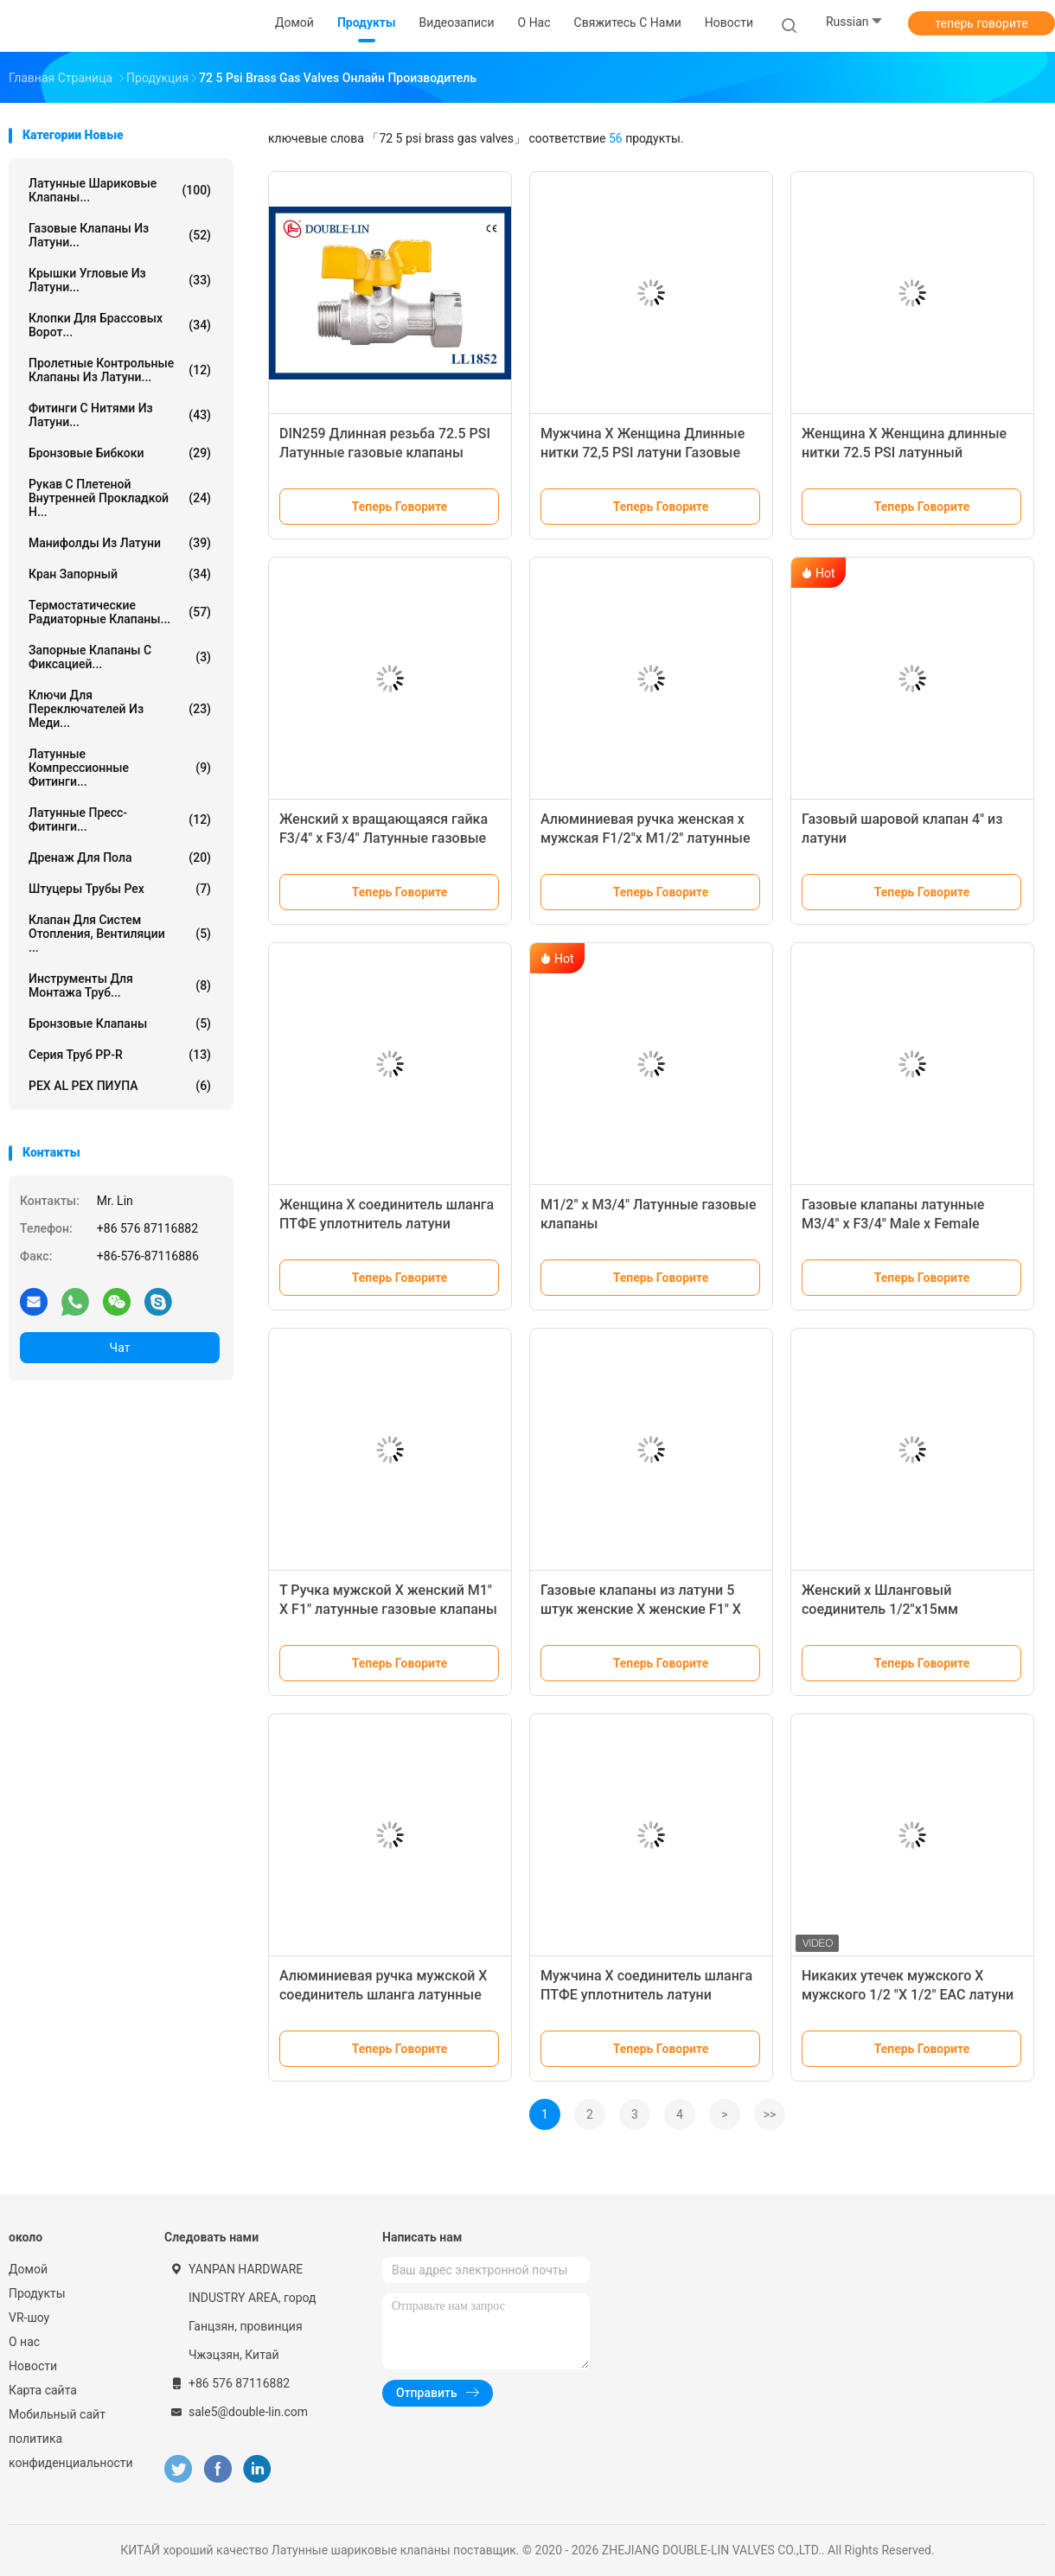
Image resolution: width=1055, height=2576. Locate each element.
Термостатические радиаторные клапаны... (120, 612)
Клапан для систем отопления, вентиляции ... (120, 933)
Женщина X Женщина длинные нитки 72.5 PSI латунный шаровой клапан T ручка (904, 452)
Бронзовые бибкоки (120, 453)
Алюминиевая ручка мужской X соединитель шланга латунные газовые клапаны (383, 1994)
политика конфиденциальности (69, 2451)
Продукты (37, 2293)
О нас (24, 2342)
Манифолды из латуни (120, 543)
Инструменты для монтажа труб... (120, 985)
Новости (33, 2366)
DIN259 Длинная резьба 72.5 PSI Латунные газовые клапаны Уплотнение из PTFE (384, 452)
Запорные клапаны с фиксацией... (120, 657)
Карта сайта (43, 2390)
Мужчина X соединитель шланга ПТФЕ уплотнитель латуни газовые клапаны (646, 1994)
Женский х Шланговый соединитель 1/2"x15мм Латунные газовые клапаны (894, 1609)
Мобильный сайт (57, 2414)
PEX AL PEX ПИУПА (120, 1085)
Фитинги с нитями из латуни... (120, 415)
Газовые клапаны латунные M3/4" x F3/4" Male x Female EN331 (893, 1223)
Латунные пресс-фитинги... (120, 819)
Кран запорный (120, 574)
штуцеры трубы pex (120, 888)
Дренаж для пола (120, 857)
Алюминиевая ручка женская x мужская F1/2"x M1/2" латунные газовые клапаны (645, 838)
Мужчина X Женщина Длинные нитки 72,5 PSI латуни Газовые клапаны (642, 452)
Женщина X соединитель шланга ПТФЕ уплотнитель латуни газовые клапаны (386, 1223)
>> (770, 2114)
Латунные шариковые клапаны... (120, 190)
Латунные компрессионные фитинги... (120, 767)
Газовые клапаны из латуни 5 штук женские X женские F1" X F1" (640, 1609)
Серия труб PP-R (120, 1054)
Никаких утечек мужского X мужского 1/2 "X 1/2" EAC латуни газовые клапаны (907, 1994)
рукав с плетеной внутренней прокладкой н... (120, 498)
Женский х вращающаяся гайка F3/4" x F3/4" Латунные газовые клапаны (383, 838)
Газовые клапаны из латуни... (120, 235)
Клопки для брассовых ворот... (120, 325)
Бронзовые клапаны (120, 1023)
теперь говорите (981, 23)
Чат (120, 1348)
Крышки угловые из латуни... (120, 280)
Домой (28, 2269)
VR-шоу (29, 2317)
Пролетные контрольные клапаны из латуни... (120, 370)
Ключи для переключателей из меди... (120, 709)
